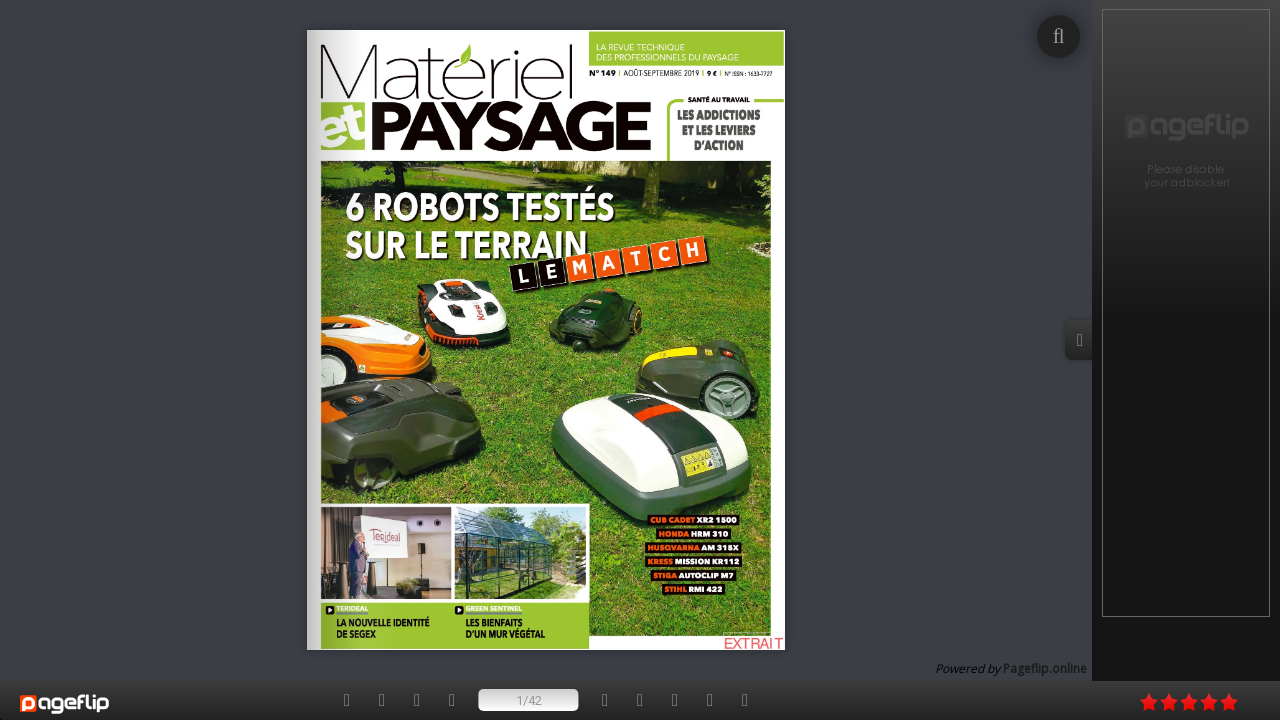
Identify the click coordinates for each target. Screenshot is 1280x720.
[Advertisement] (1186, 313)
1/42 (529, 700)
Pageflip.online (1045, 668)
